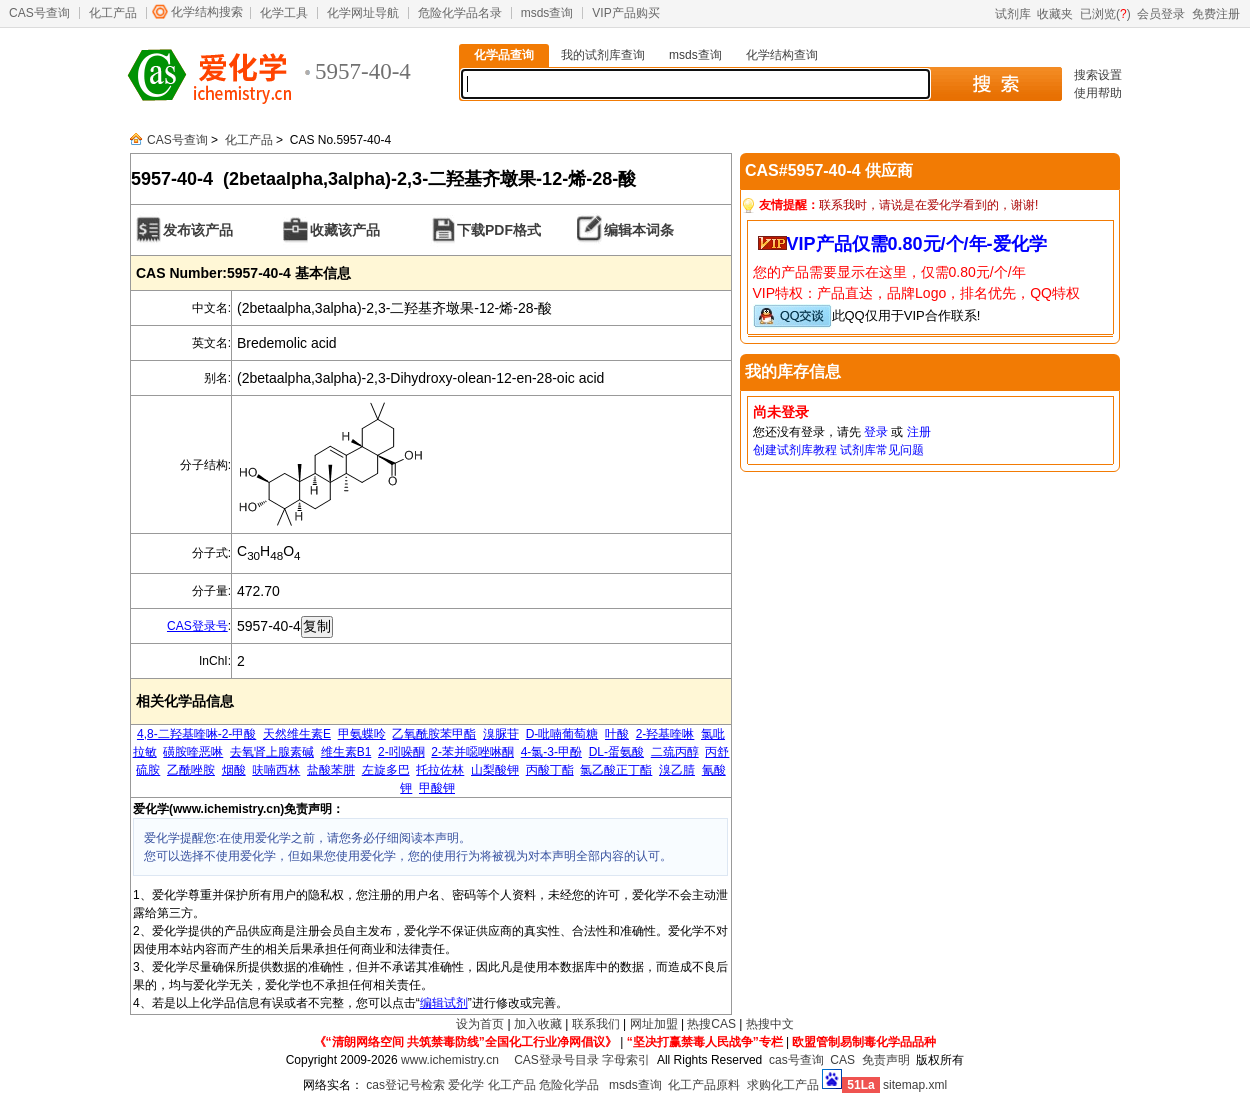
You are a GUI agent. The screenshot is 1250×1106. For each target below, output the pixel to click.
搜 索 (995, 84)
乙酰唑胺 (191, 770)
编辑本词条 (639, 230)
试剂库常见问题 (882, 450)
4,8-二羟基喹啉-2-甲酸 (196, 734)
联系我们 (596, 1024)
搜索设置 (1098, 75)
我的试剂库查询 (603, 55)
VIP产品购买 (625, 13)
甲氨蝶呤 (362, 734)
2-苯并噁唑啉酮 (472, 752)
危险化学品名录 (460, 13)
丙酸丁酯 (550, 770)
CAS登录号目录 (556, 1060)
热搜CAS (711, 1024)
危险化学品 (569, 1085)
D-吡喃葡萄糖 (562, 734)
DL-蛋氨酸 (616, 752)
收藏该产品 (345, 230)
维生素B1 (346, 752)
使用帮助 (1098, 93)
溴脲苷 (501, 734)
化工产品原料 (704, 1085)
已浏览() (1105, 14)
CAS (842, 1060)
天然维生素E (297, 734)
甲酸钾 (437, 788)
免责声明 (886, 1060)
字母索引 (626, 1060)
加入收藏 (538, 1024)
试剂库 (1013, 14)
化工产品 (113, 13)
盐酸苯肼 (331, 770)
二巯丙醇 (675, 752)
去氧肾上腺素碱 (272, 752)
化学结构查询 (782, 55)
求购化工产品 (783, 1085)
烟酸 (234, 770)
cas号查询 (796, 1060)
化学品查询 (504, 55)
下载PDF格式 (499, 230)
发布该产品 (198, 230)
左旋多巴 (386, 770)
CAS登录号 (197, 626)
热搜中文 (770, 1024)
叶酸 (617, 734)
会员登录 (1161, 14)
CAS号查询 (39, 13)
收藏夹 (1055, 14)
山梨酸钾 (495, 770)
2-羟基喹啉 (665, 734)
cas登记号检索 (405, 1085)
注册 (919, 432)
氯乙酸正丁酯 (616, 770)
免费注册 (1216, 14)
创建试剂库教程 (795, 450)
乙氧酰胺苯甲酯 (434, 734)
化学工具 (284, 13)
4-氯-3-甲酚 (551, 752)
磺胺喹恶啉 (193, 752)
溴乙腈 (677, 770)
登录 (876, 432)
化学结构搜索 (207, 12)
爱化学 (466, 1085)
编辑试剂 (444, 1003)
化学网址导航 (363, 13)
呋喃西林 (276, 770)
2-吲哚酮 (401, 752)
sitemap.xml (915, 1085)
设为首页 (480, 1024)
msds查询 (547, 13)
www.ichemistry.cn (450, 1060)
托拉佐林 (440, 770)
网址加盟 (654, 1024)
